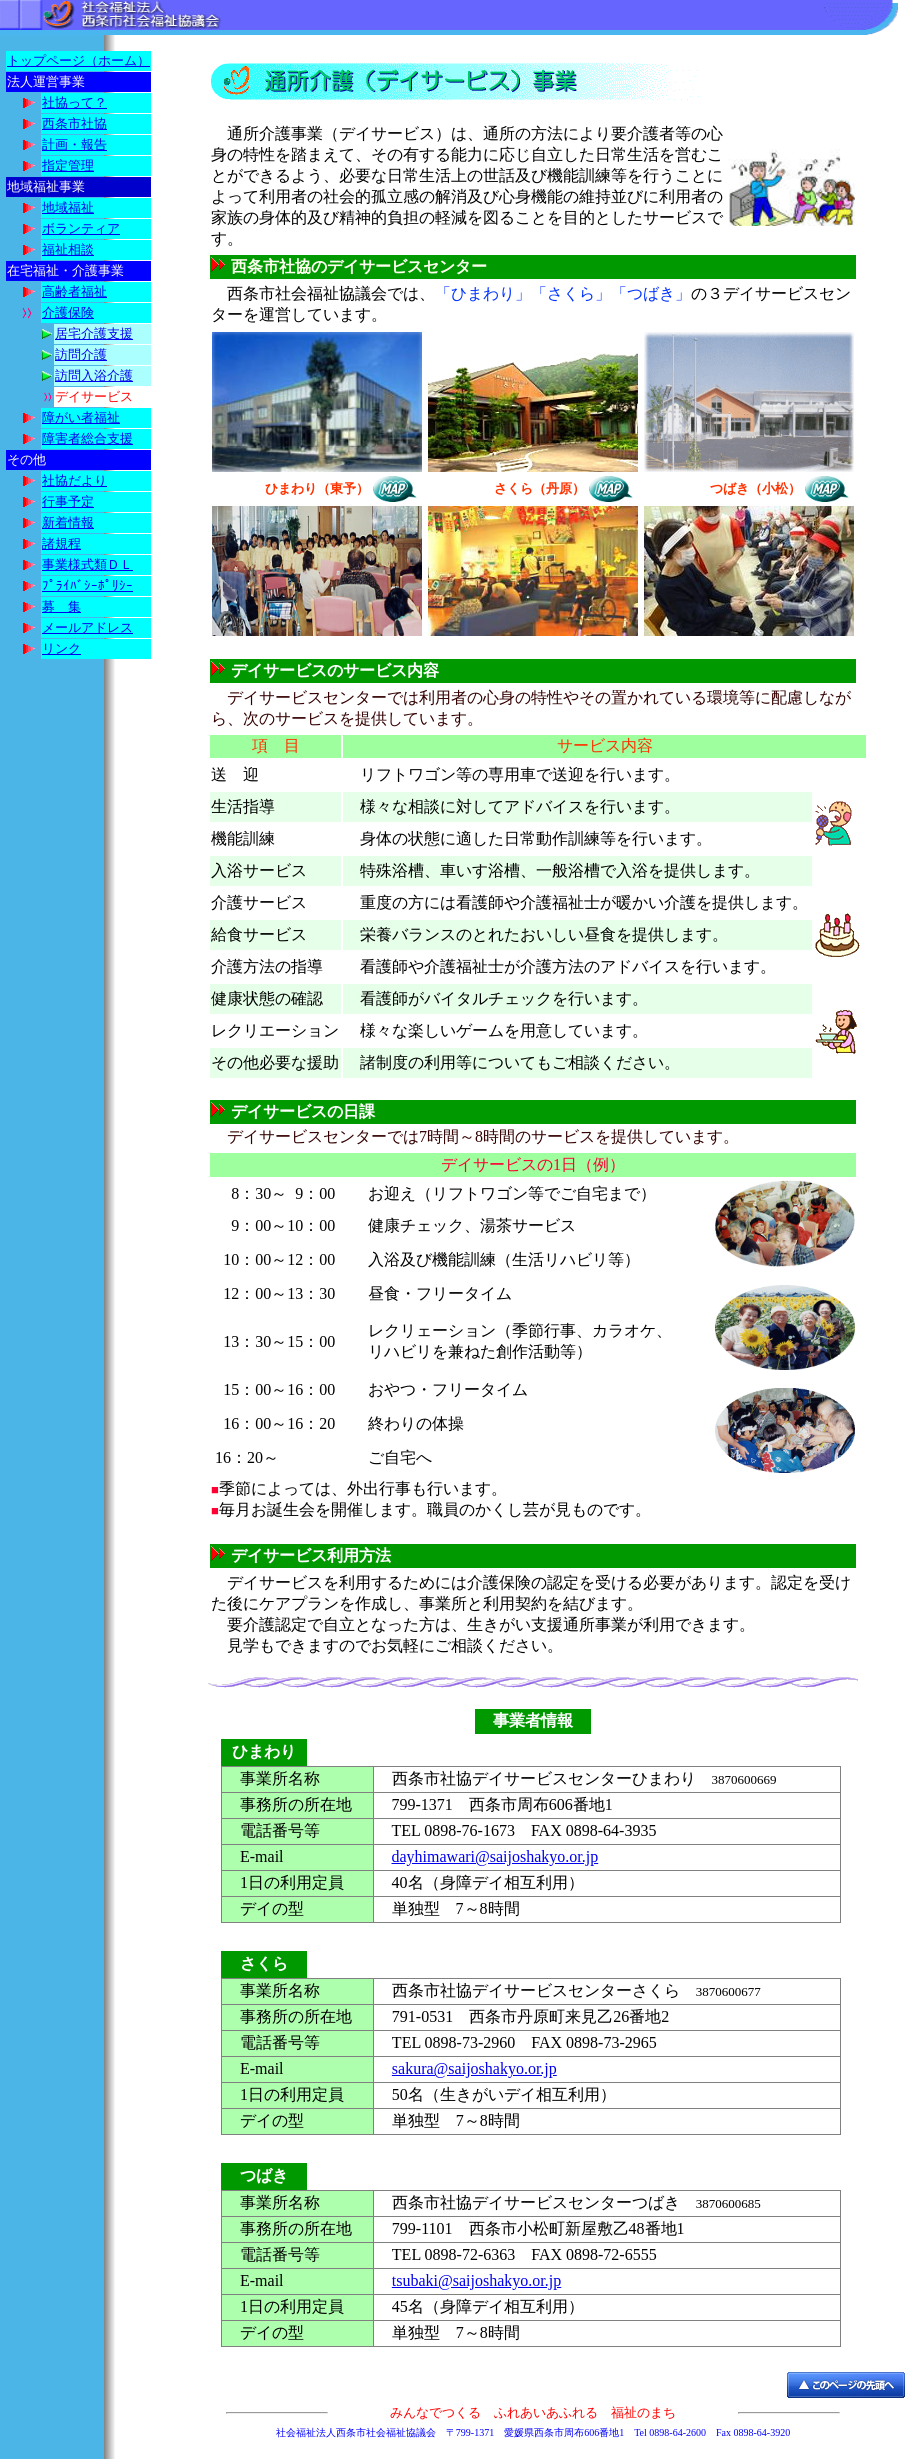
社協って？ (74, 102)
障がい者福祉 (81, 417)
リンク (61, 648)
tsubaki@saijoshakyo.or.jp (476, 2280)
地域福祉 (68, 207)
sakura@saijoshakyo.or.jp (474, 2068)
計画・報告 (74, 144)
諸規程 (61, 543)
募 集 (61, 606)
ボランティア (81, 228)
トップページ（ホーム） (78, 60)
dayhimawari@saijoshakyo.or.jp (495, 1856)
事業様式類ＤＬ (87, 564)
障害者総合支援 (87, 438)
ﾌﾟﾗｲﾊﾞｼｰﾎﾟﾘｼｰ (87, 585)
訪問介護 (81, 354)
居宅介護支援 (94, 333)
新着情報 (68, 522)
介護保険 (68, 312)
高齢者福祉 (74, 291)
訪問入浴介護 (94, 375)
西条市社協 (74, 123)
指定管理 (68, 165)
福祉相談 (68, 249)
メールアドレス (87, 627)
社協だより (74, 480)
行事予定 (68, 501)
